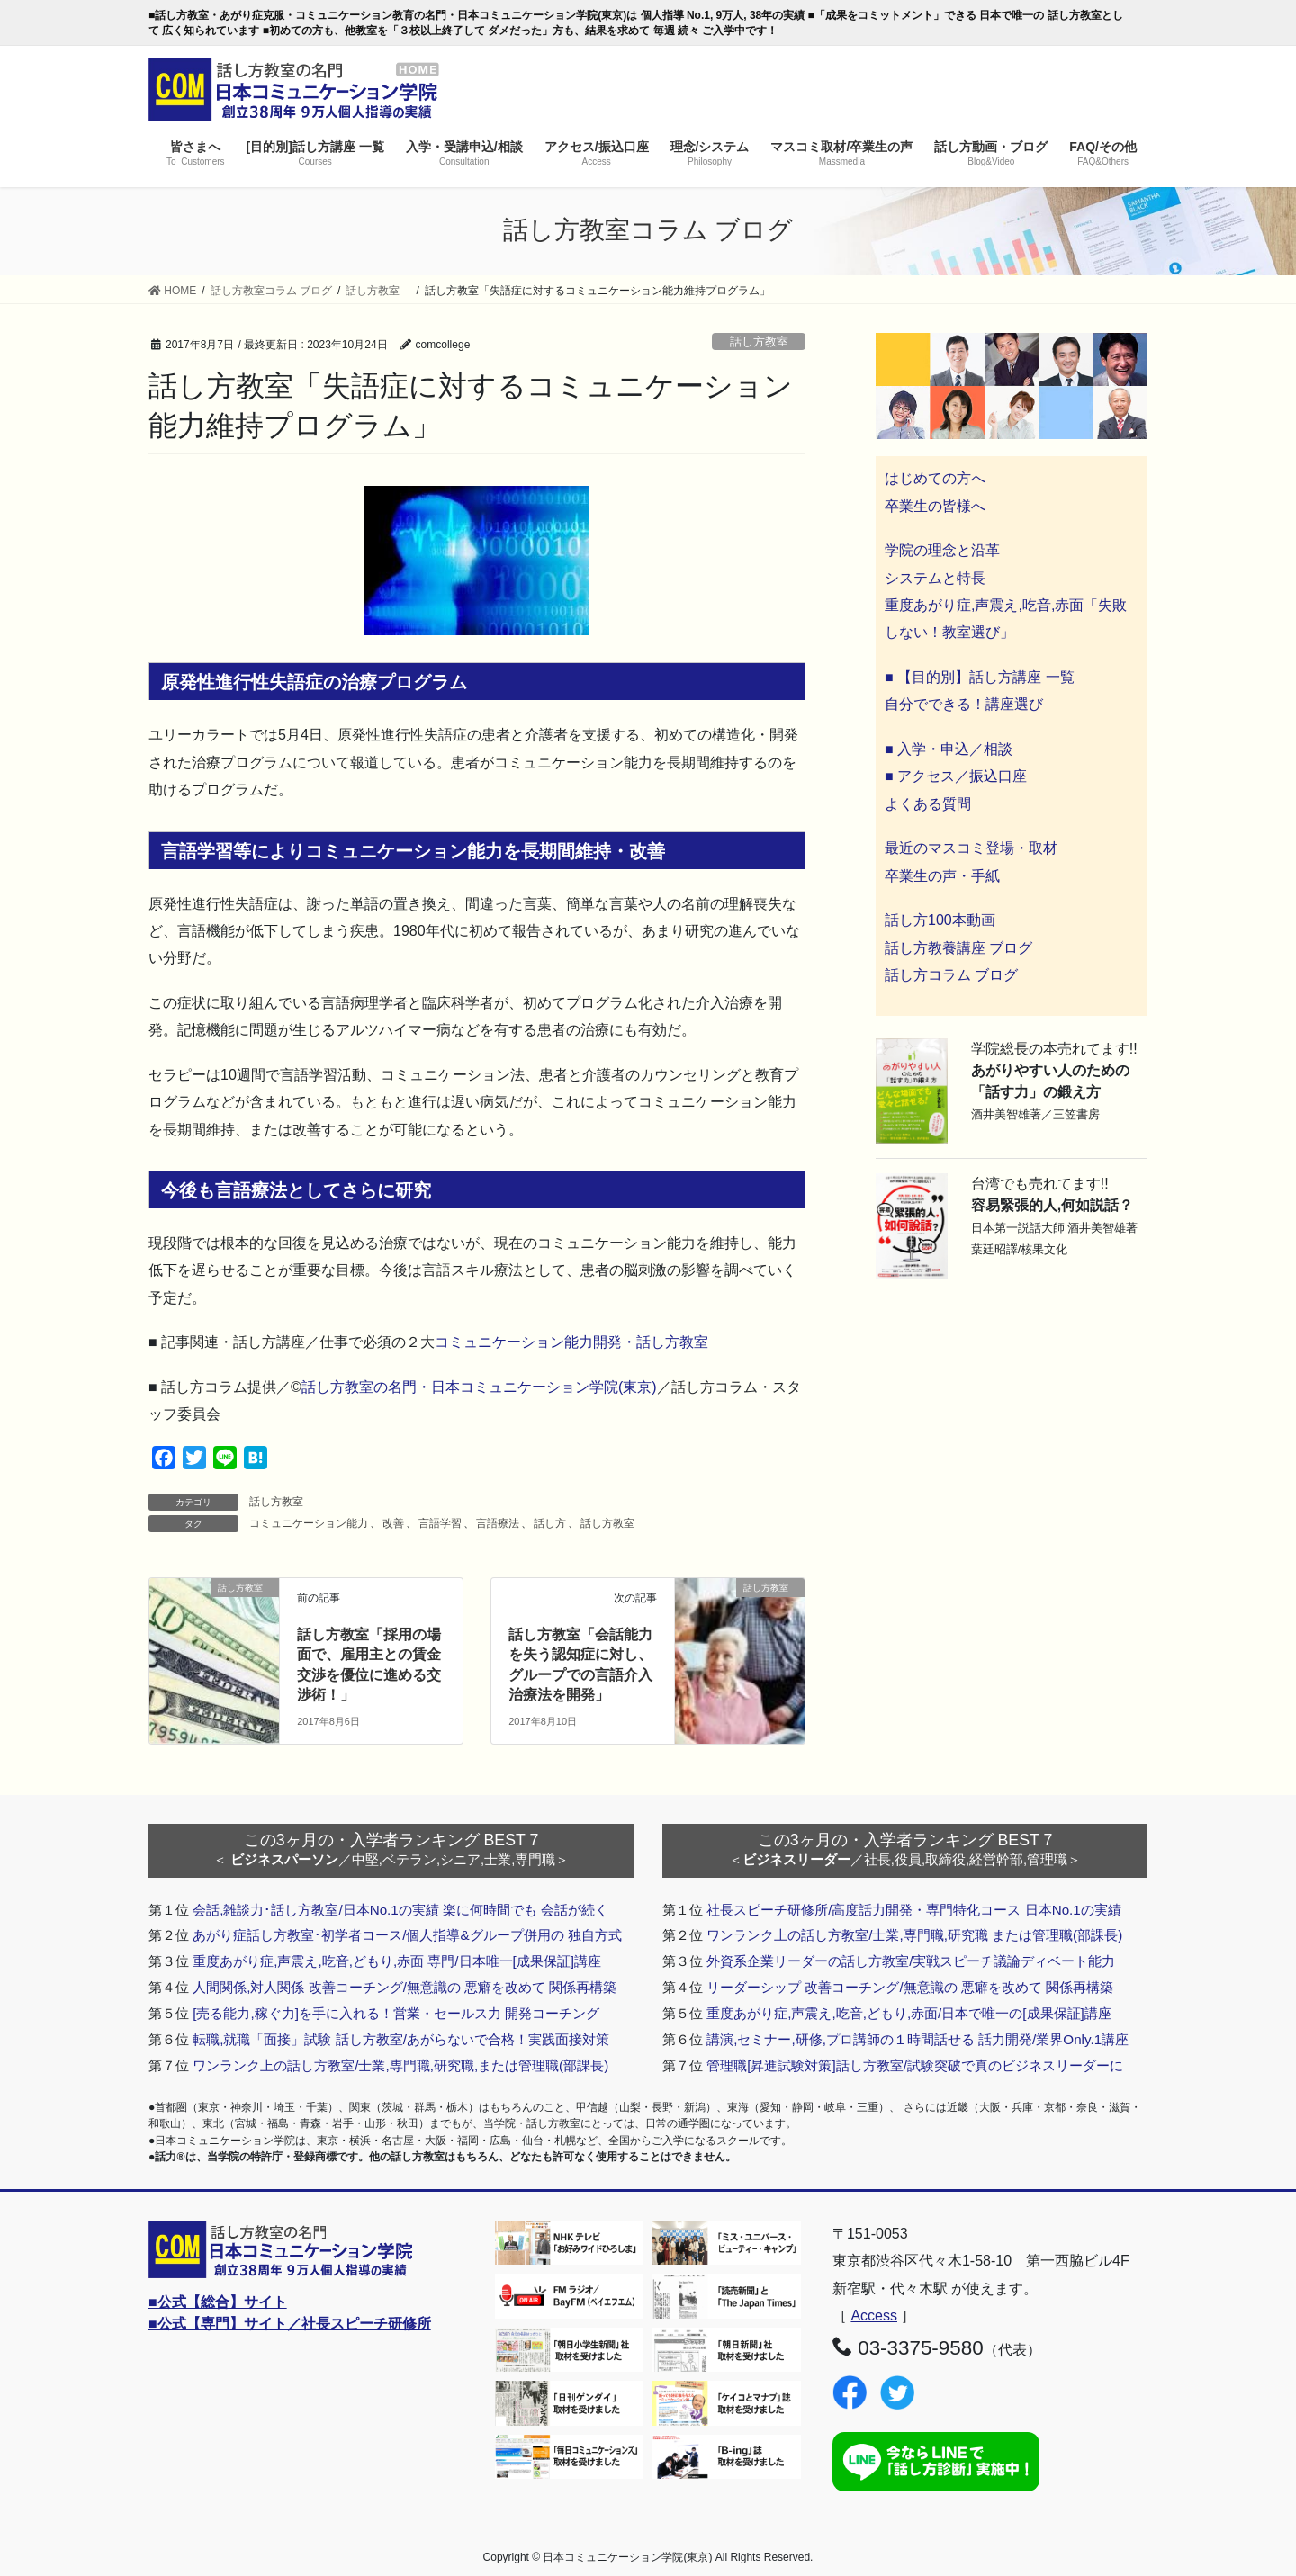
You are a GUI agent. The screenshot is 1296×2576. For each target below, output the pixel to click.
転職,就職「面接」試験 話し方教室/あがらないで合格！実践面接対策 (401, 2039)
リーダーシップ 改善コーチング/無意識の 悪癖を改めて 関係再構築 (909, 1987)
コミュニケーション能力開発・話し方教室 (571, 1342)
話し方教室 (765, 341)
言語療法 (497, 1523)
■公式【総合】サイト (217, 2302)
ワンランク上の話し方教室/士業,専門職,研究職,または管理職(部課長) (400, 2065)
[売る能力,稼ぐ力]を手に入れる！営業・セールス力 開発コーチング (396, 2013)
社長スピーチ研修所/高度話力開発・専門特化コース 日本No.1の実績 (913, 1909)
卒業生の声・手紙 (942, 876)
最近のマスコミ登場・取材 (971, 848)
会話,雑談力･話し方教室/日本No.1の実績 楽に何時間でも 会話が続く (400, 1909)
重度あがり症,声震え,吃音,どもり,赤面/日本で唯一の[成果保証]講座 (909, 2013)
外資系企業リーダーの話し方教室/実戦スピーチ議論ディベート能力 (910, 1961)
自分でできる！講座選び (964, 704)
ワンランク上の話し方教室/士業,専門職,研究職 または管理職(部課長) (914, 1935)
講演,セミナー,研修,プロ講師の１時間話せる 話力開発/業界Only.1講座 (917, 2039)
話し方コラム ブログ (951, 975)
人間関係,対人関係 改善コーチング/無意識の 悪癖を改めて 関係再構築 (404, 1987)
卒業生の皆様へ (935, 506)
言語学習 (440, 1523)
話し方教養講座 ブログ (958, 948)
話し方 (550, 1523)
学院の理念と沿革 (942, 550)
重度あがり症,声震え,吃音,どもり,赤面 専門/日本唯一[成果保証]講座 (397, 1961)
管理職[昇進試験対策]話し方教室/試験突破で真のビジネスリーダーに (914, 2065)
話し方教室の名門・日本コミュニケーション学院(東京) (479, 1387)
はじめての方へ (935, 478)
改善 (393, 1523)
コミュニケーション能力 (308, 1523)
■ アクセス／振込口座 (956, 776)
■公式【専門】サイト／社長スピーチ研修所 (289, 2323)
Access (873, 2315)
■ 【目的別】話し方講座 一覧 (980, 677)
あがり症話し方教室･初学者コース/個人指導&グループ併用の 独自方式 (407, 1935)
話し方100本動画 (940, 920)
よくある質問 (928, 804)
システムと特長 (935, 578)
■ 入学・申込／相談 (948, 749)
